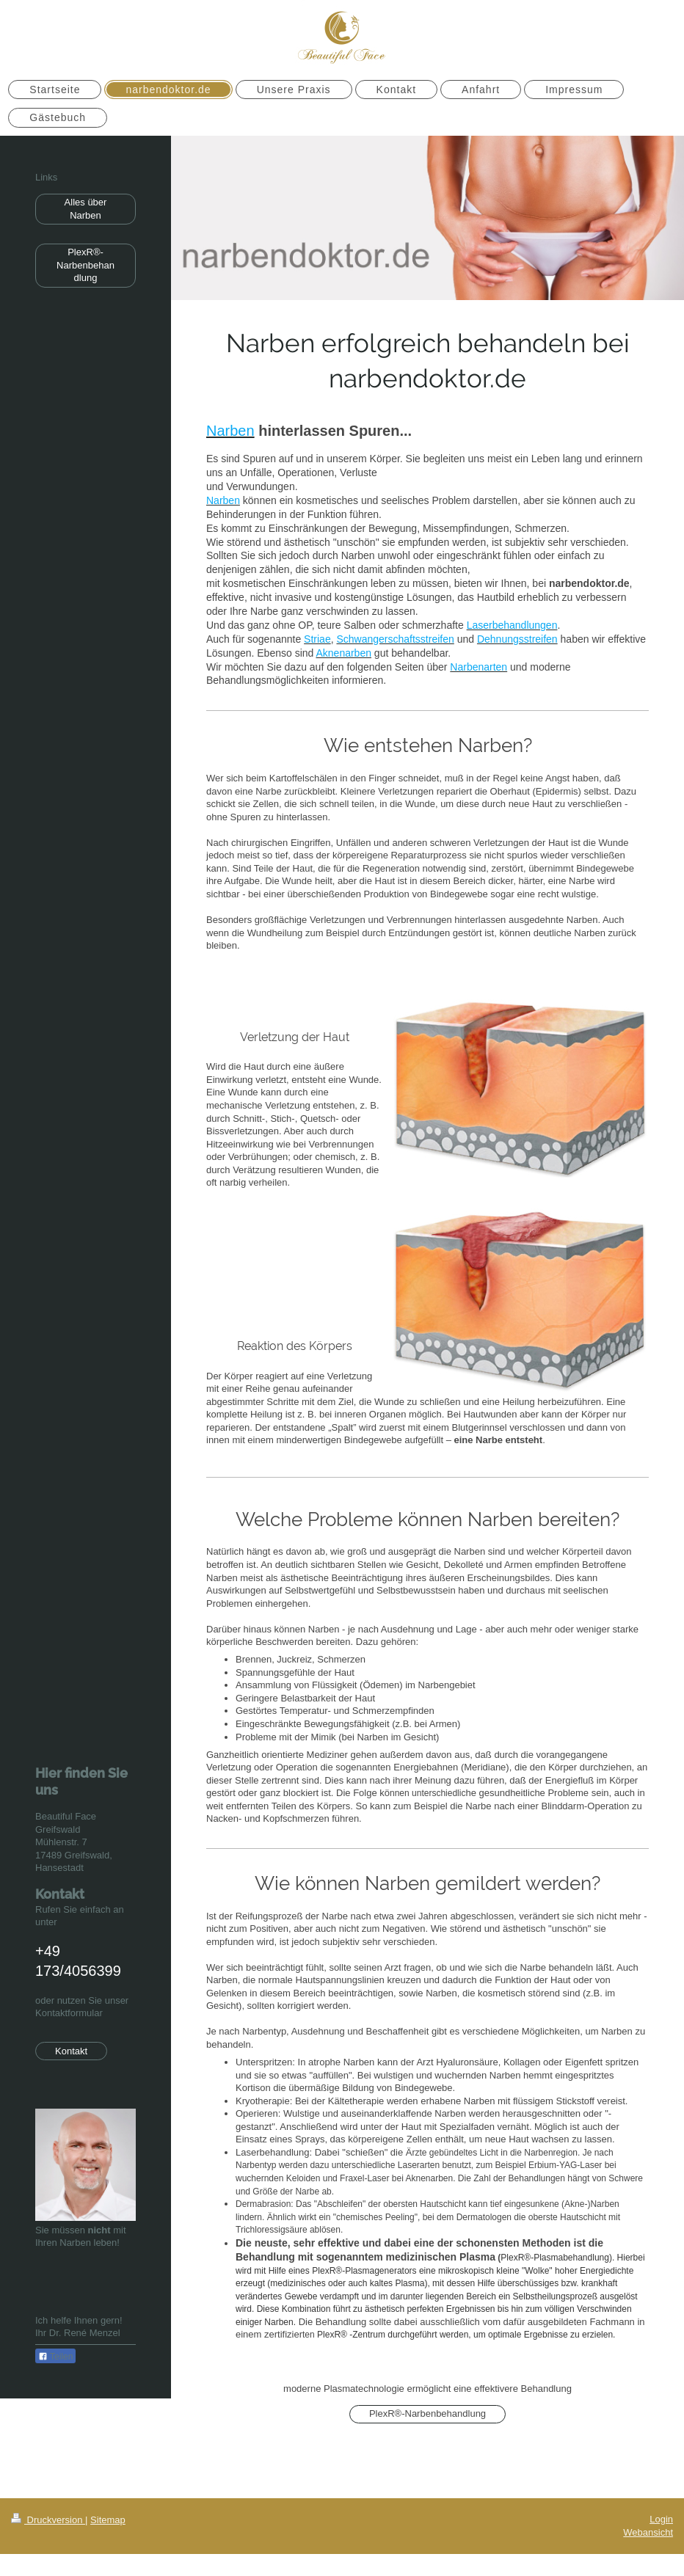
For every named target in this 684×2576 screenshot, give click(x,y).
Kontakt (71, 2051)
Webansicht (648, 2532)
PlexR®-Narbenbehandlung (427, 2413)
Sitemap (107, 2519)
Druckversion (48, 2519)
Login (661, 2519)
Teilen (55, 2356)
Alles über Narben (86, 209)
